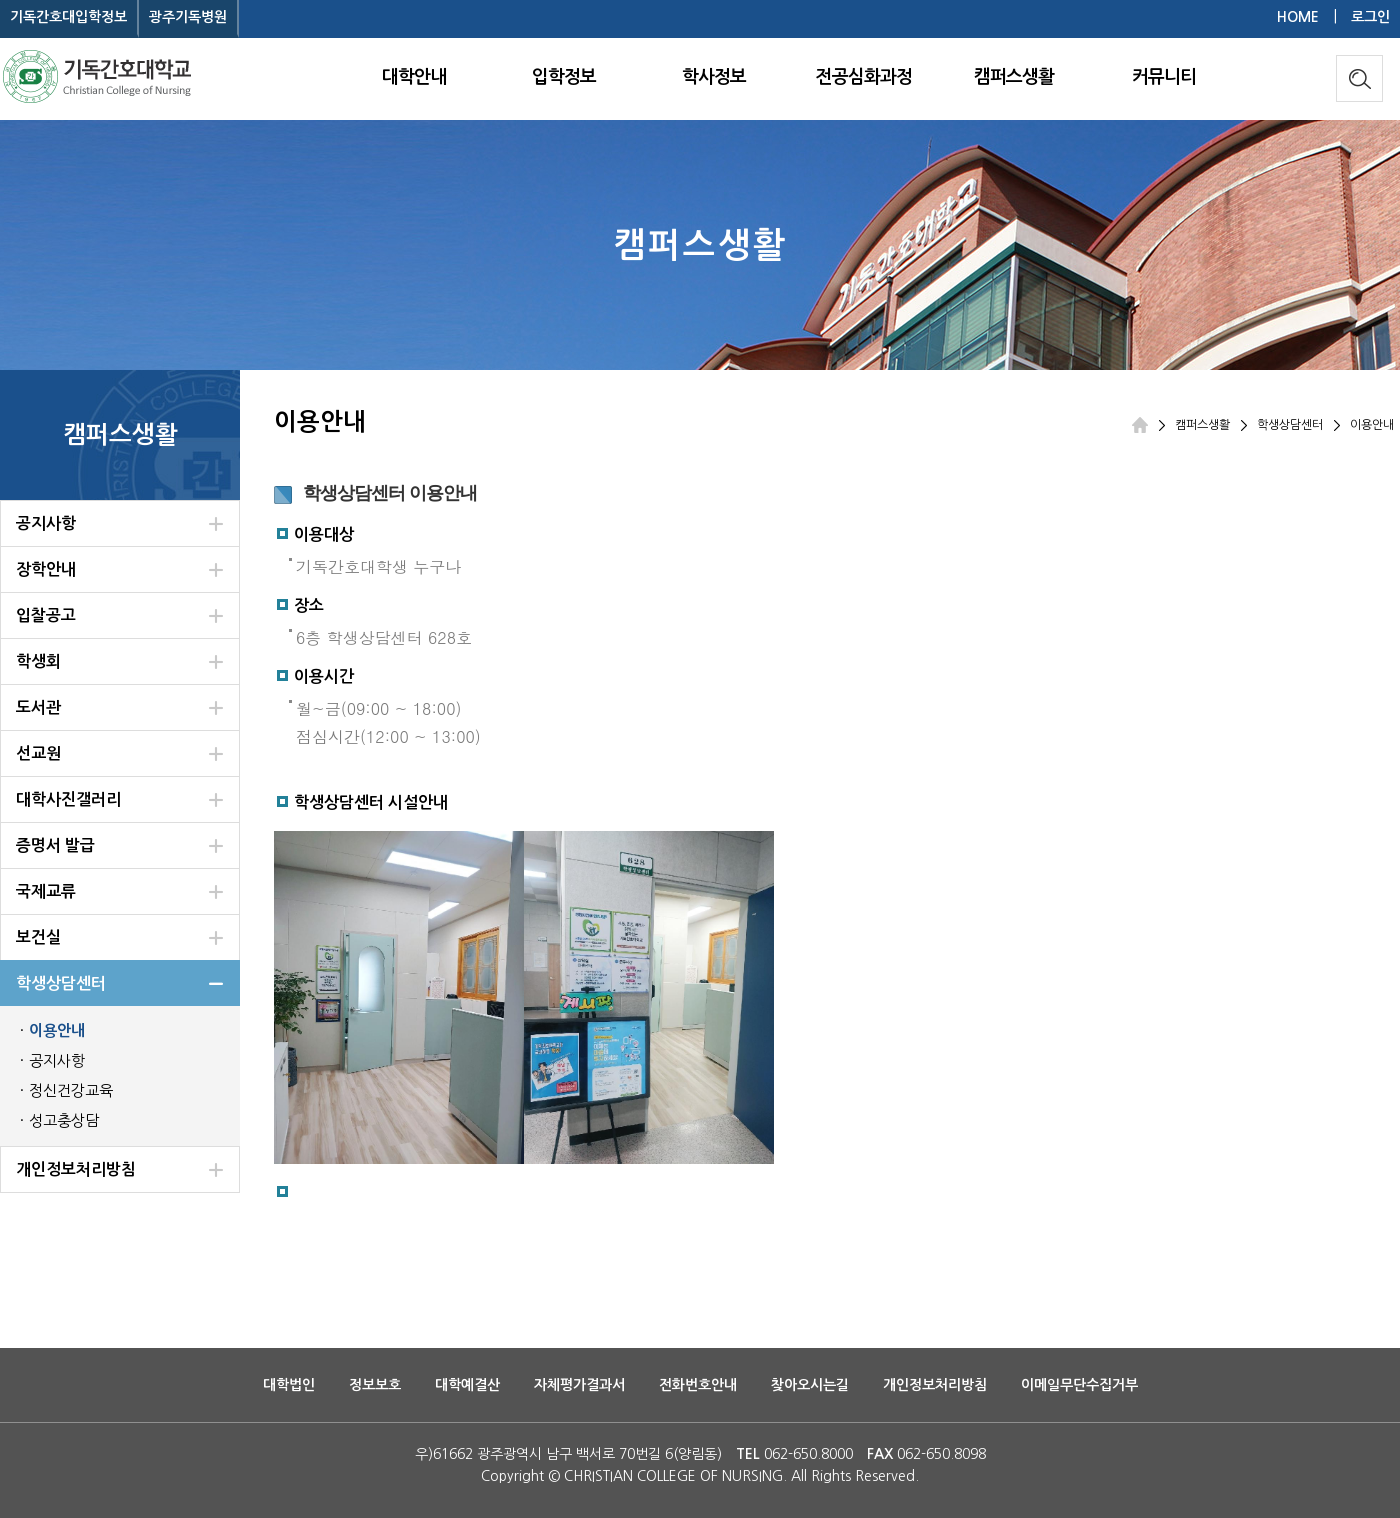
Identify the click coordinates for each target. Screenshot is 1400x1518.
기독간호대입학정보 (68, 17)
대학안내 (414, 77)
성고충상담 (64, 1120)
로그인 (1370, 17)
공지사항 (57, 1060)
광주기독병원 (188, 17)
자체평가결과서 (579, 1385)
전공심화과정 (864, 77)
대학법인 (289, 1385)
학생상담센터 (1290, 425)
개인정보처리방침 (935, 1385)
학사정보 (714, 77)
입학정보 (564, 77)
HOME (1298, 17)
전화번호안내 (698, 1385)
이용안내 (57, 1030)
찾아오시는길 (810, 1385)
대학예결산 (467, 1385)
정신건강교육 (71, 1090)
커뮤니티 (1164, 77)
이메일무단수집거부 (1079, 1385)
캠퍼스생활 (1014, 77)
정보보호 (375, 1385)
